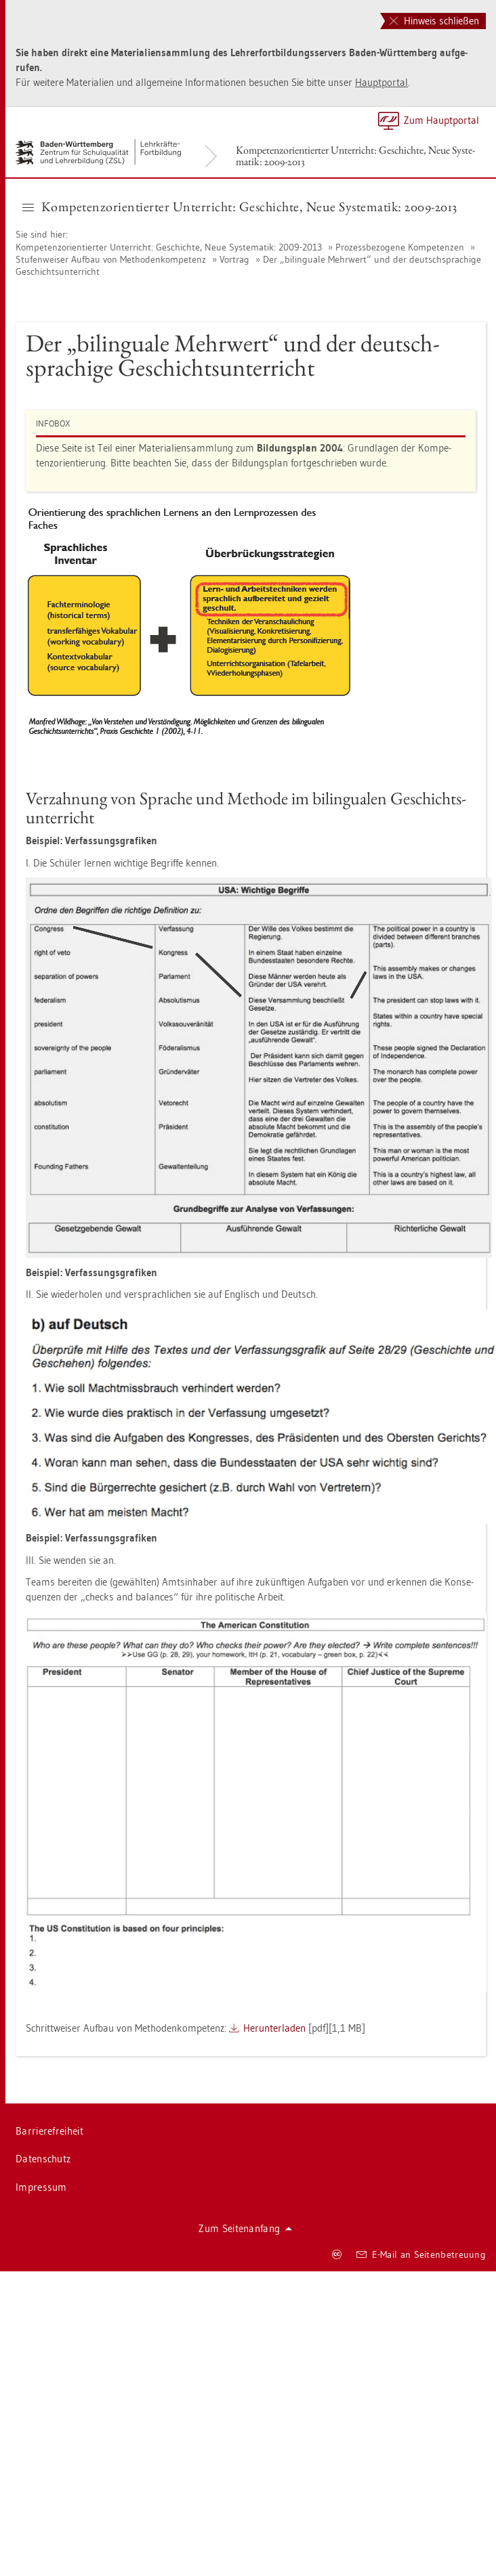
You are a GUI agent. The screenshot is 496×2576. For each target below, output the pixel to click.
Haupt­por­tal (381, 82)
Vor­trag (234, 259)
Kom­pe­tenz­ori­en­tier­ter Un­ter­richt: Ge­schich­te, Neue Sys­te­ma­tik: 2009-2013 (355, 155)
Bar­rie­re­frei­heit (49, 2130)
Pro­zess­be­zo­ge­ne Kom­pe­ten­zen (399, 247)
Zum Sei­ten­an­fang (245, 2228)
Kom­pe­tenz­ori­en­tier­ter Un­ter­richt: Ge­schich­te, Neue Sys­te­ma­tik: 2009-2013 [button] (239, 206)
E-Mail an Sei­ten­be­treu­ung (421, 2254)
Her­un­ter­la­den (274, 2028)
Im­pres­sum (41, 2187)
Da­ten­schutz (43, 2158)
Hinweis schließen (434, 20)
